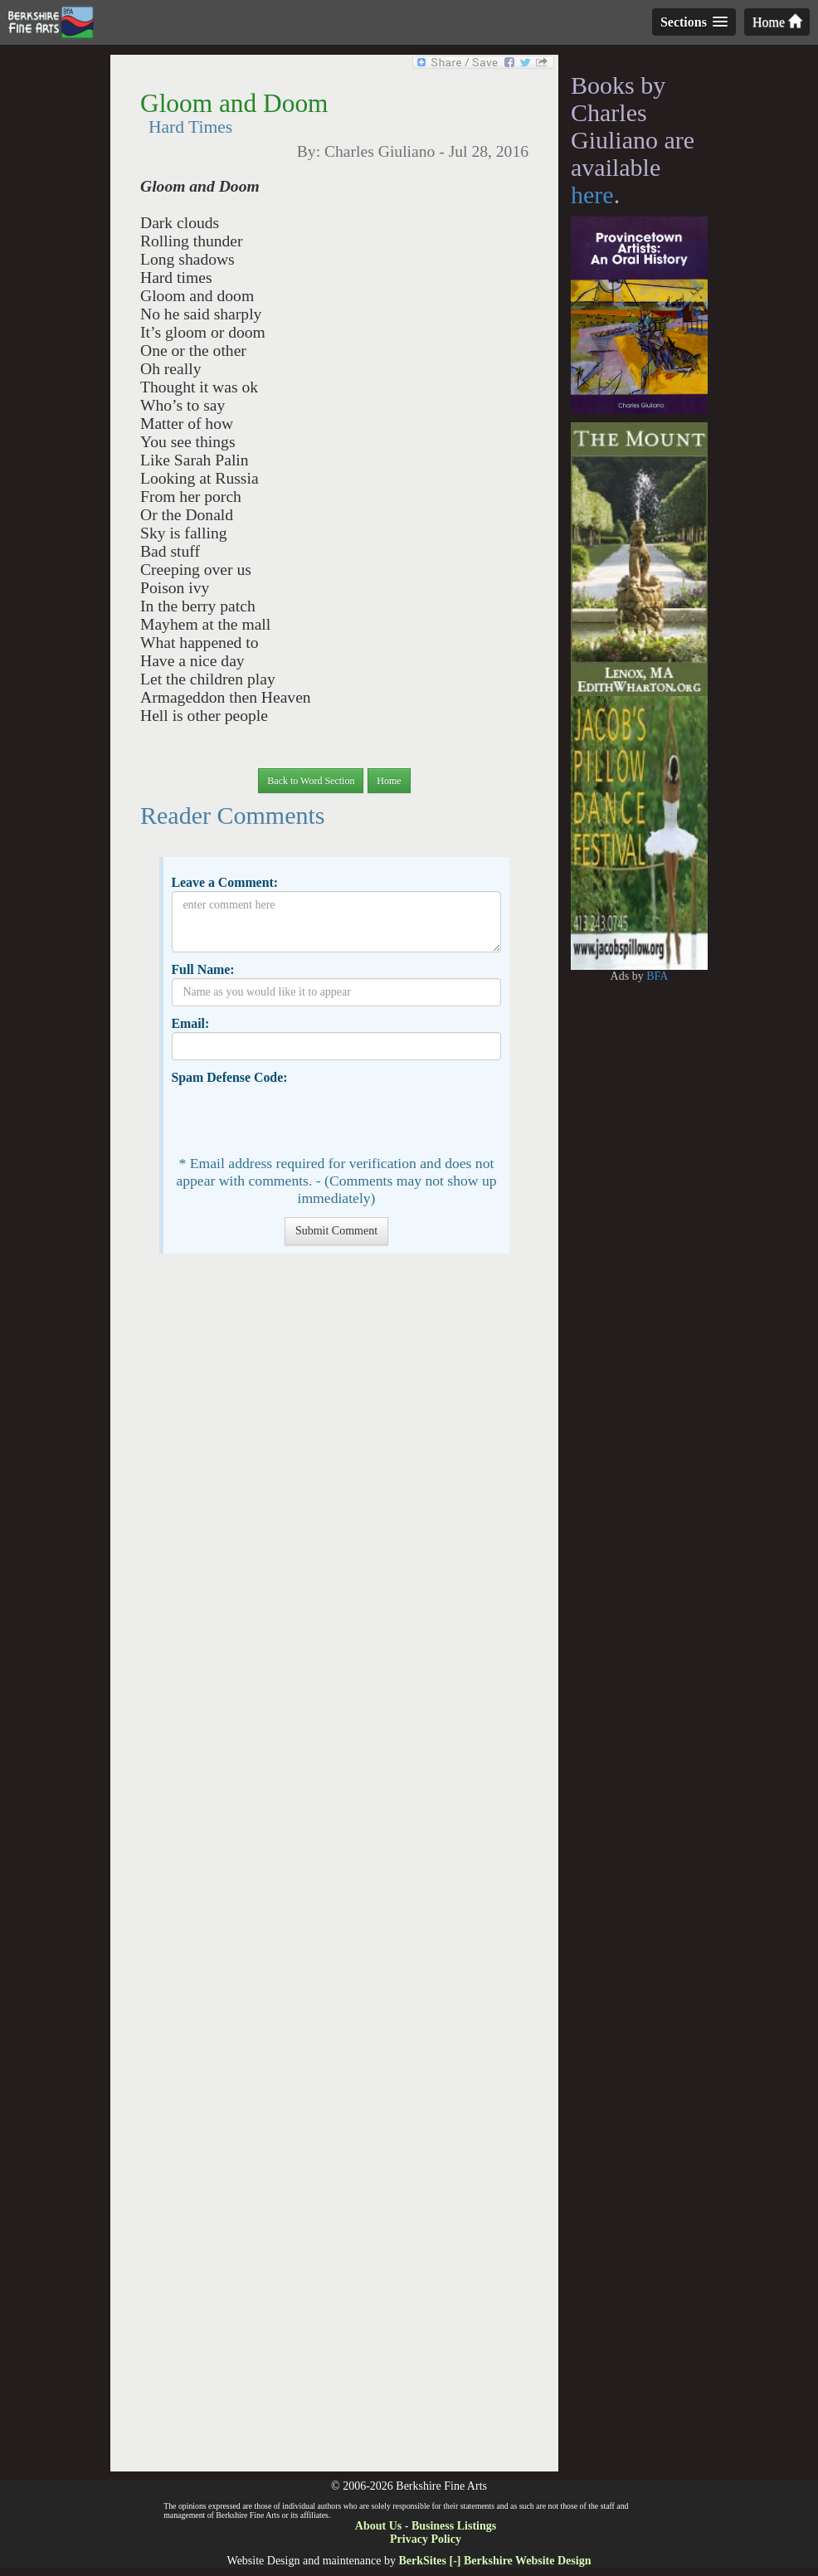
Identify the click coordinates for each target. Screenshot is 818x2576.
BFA (657, 976)
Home (776, 22)
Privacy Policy (425, 2539)
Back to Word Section (310, 780)
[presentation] (298, 1118)
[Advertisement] (334, 1870)
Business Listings (453, 2526)
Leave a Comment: (224, 882)
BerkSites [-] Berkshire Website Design (494, 2560)
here (592, 194)
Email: (190, 1023)
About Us (378, 2526)
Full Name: (202, 969)
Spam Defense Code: (229, 1077)
